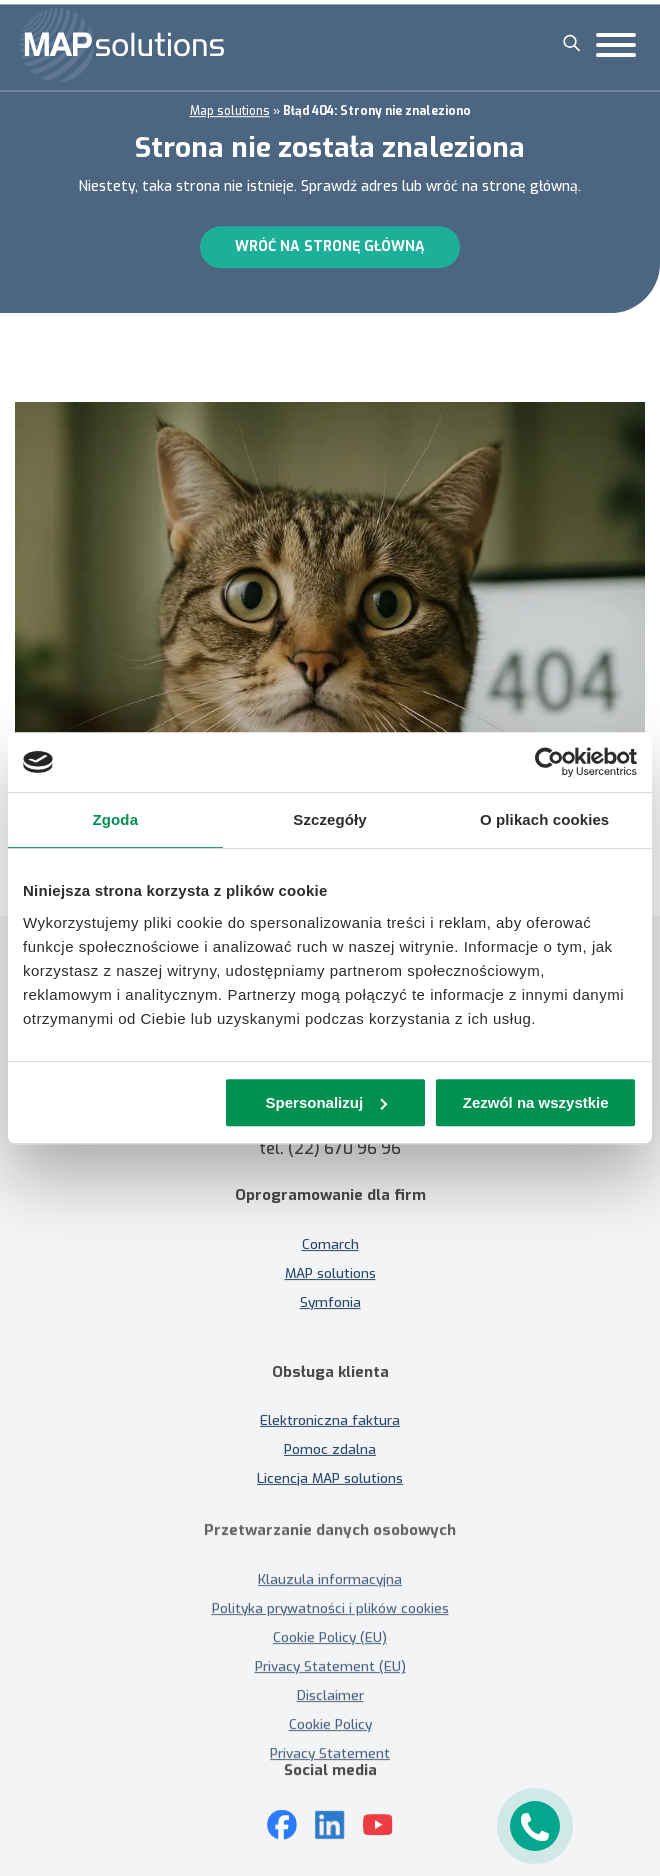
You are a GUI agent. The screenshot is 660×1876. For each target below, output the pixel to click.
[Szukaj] (572, 43)
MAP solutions (330, 1258)
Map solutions (230, 107)
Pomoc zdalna (330, 1465)
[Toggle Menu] (616, 45)
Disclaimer (330, 1695)
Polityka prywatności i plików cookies (330, 1608)
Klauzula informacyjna (330, 1579)
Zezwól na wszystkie (536, 1102)
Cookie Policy (330, 1724)
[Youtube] (378, 1810)
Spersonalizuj (327, 1102)
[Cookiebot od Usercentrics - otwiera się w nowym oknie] (549, 762)
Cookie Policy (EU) (330, 1637)
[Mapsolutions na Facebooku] (282, 1810)
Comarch (330, 1229)
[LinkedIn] (330, 1810)
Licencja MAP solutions (330, 1494)
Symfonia (330, 1287)
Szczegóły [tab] (329, 819)
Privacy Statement (330, 1753)
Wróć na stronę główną (330, 243)
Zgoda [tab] (116, 819)
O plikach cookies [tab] (544, 819)
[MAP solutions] (122, 45)
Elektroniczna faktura (330, 1436)
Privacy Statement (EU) (330, 1666)
